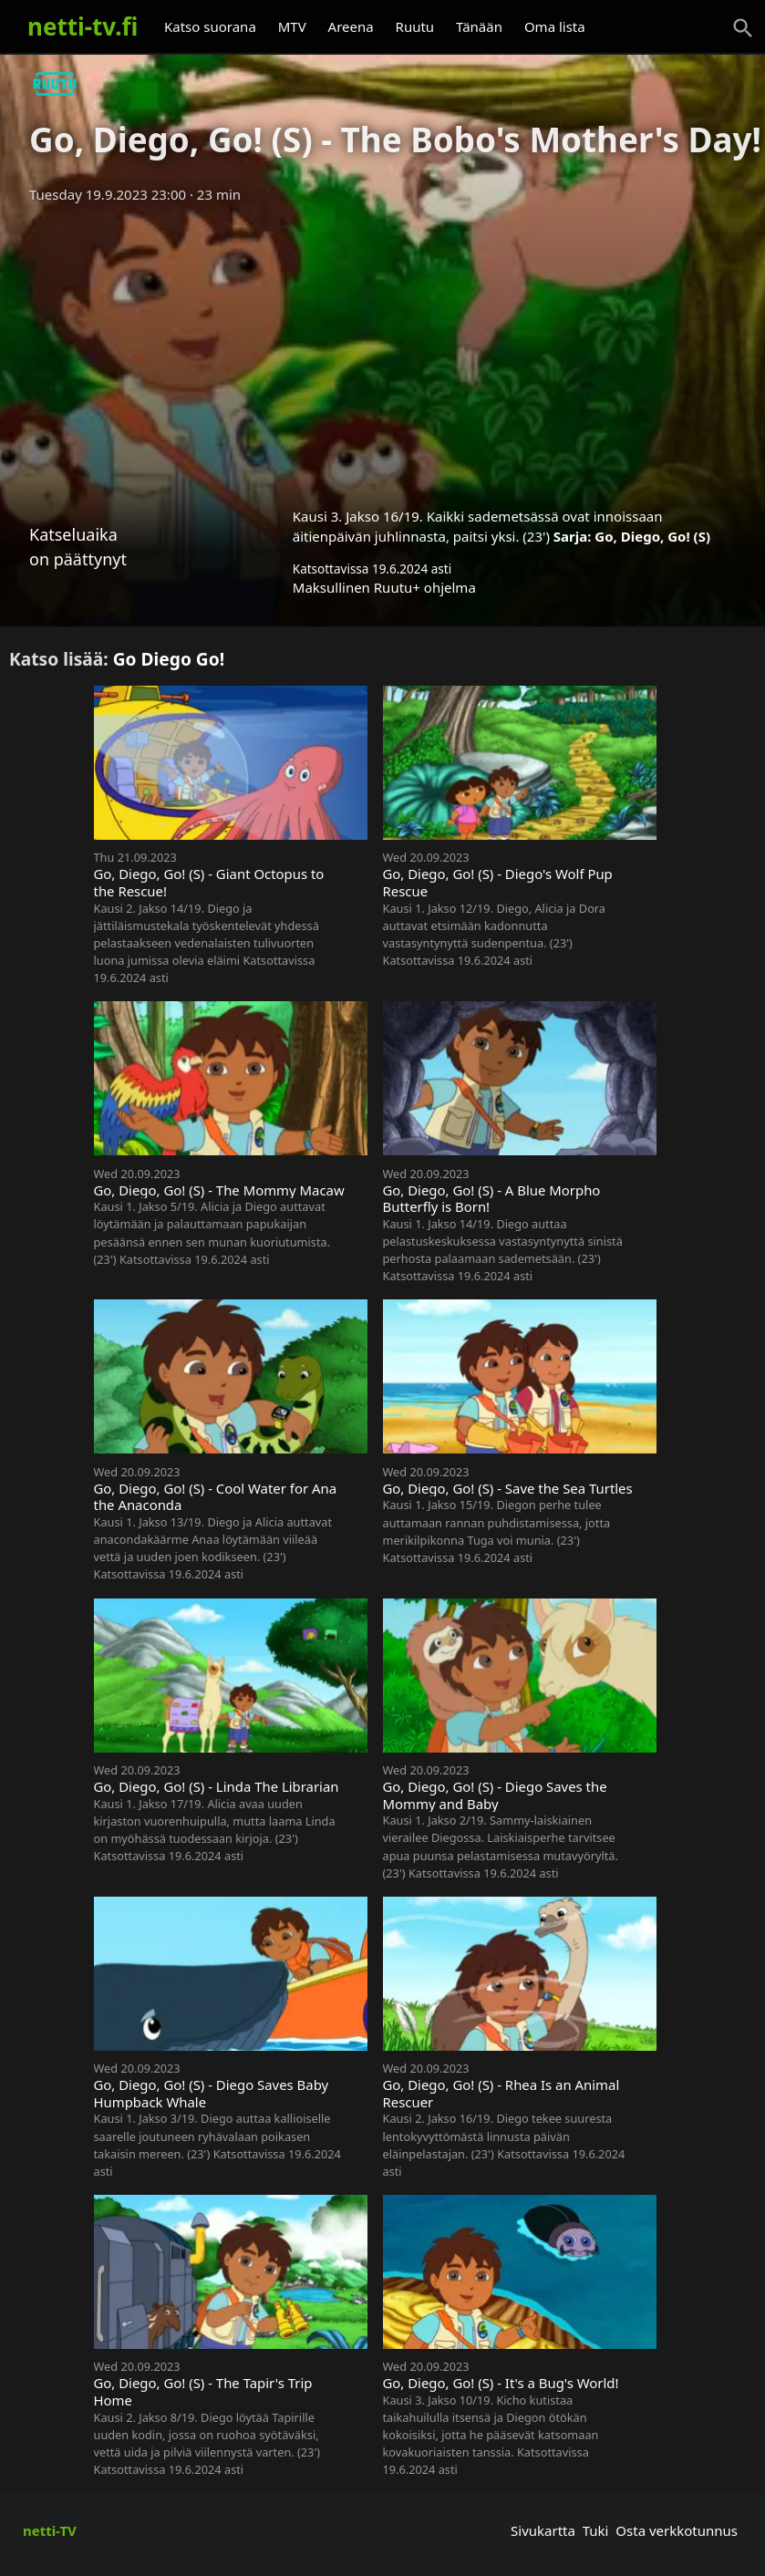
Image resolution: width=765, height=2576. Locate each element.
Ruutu (415, 26)
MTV (292, 26)
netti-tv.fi (82, 26)
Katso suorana (210, 26)
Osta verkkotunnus (676, 2530)
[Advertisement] (382, 349)
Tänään (479, 26)
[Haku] (743, 28)
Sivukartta (543, 2530)
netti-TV (50, 2530)
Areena (351, 26)
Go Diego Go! (169, 659)
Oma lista (554, 26)
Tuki (596, 2530)
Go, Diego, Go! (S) (652, 536)
